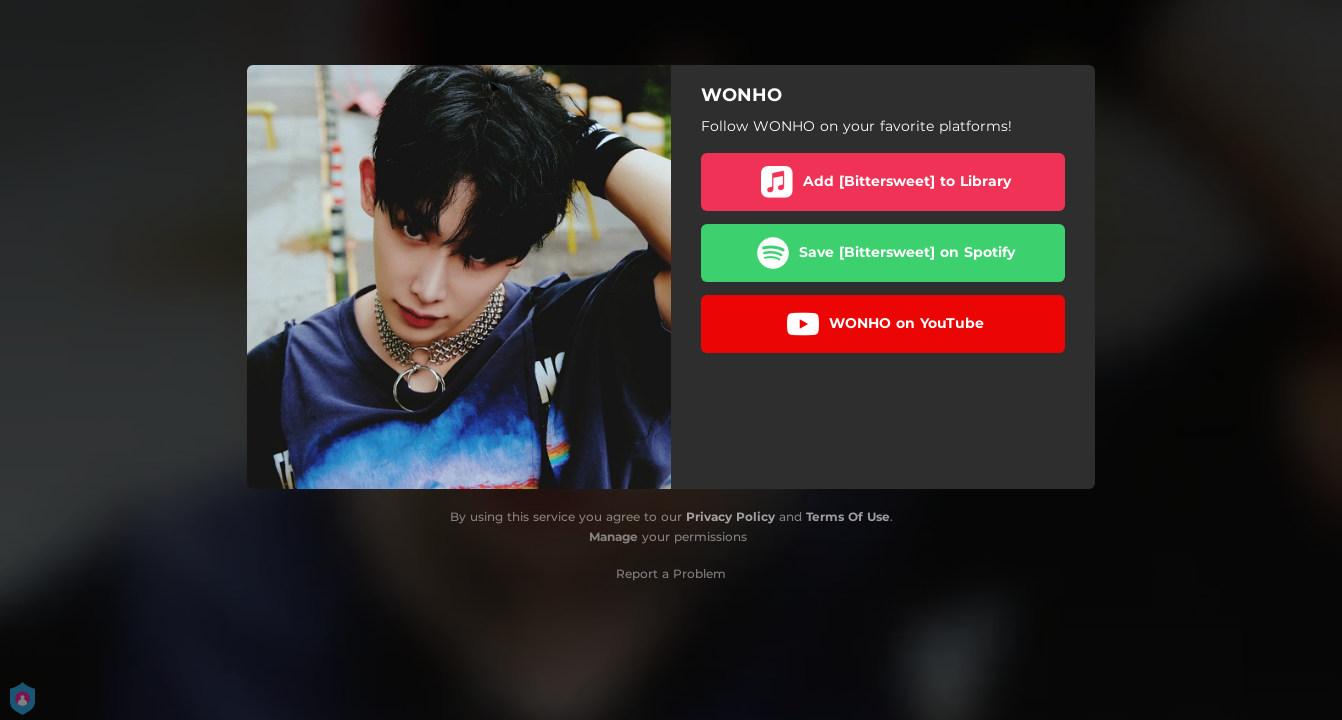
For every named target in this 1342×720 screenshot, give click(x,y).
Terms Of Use (848, 516)
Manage (613, 536)
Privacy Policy (730, 516)
